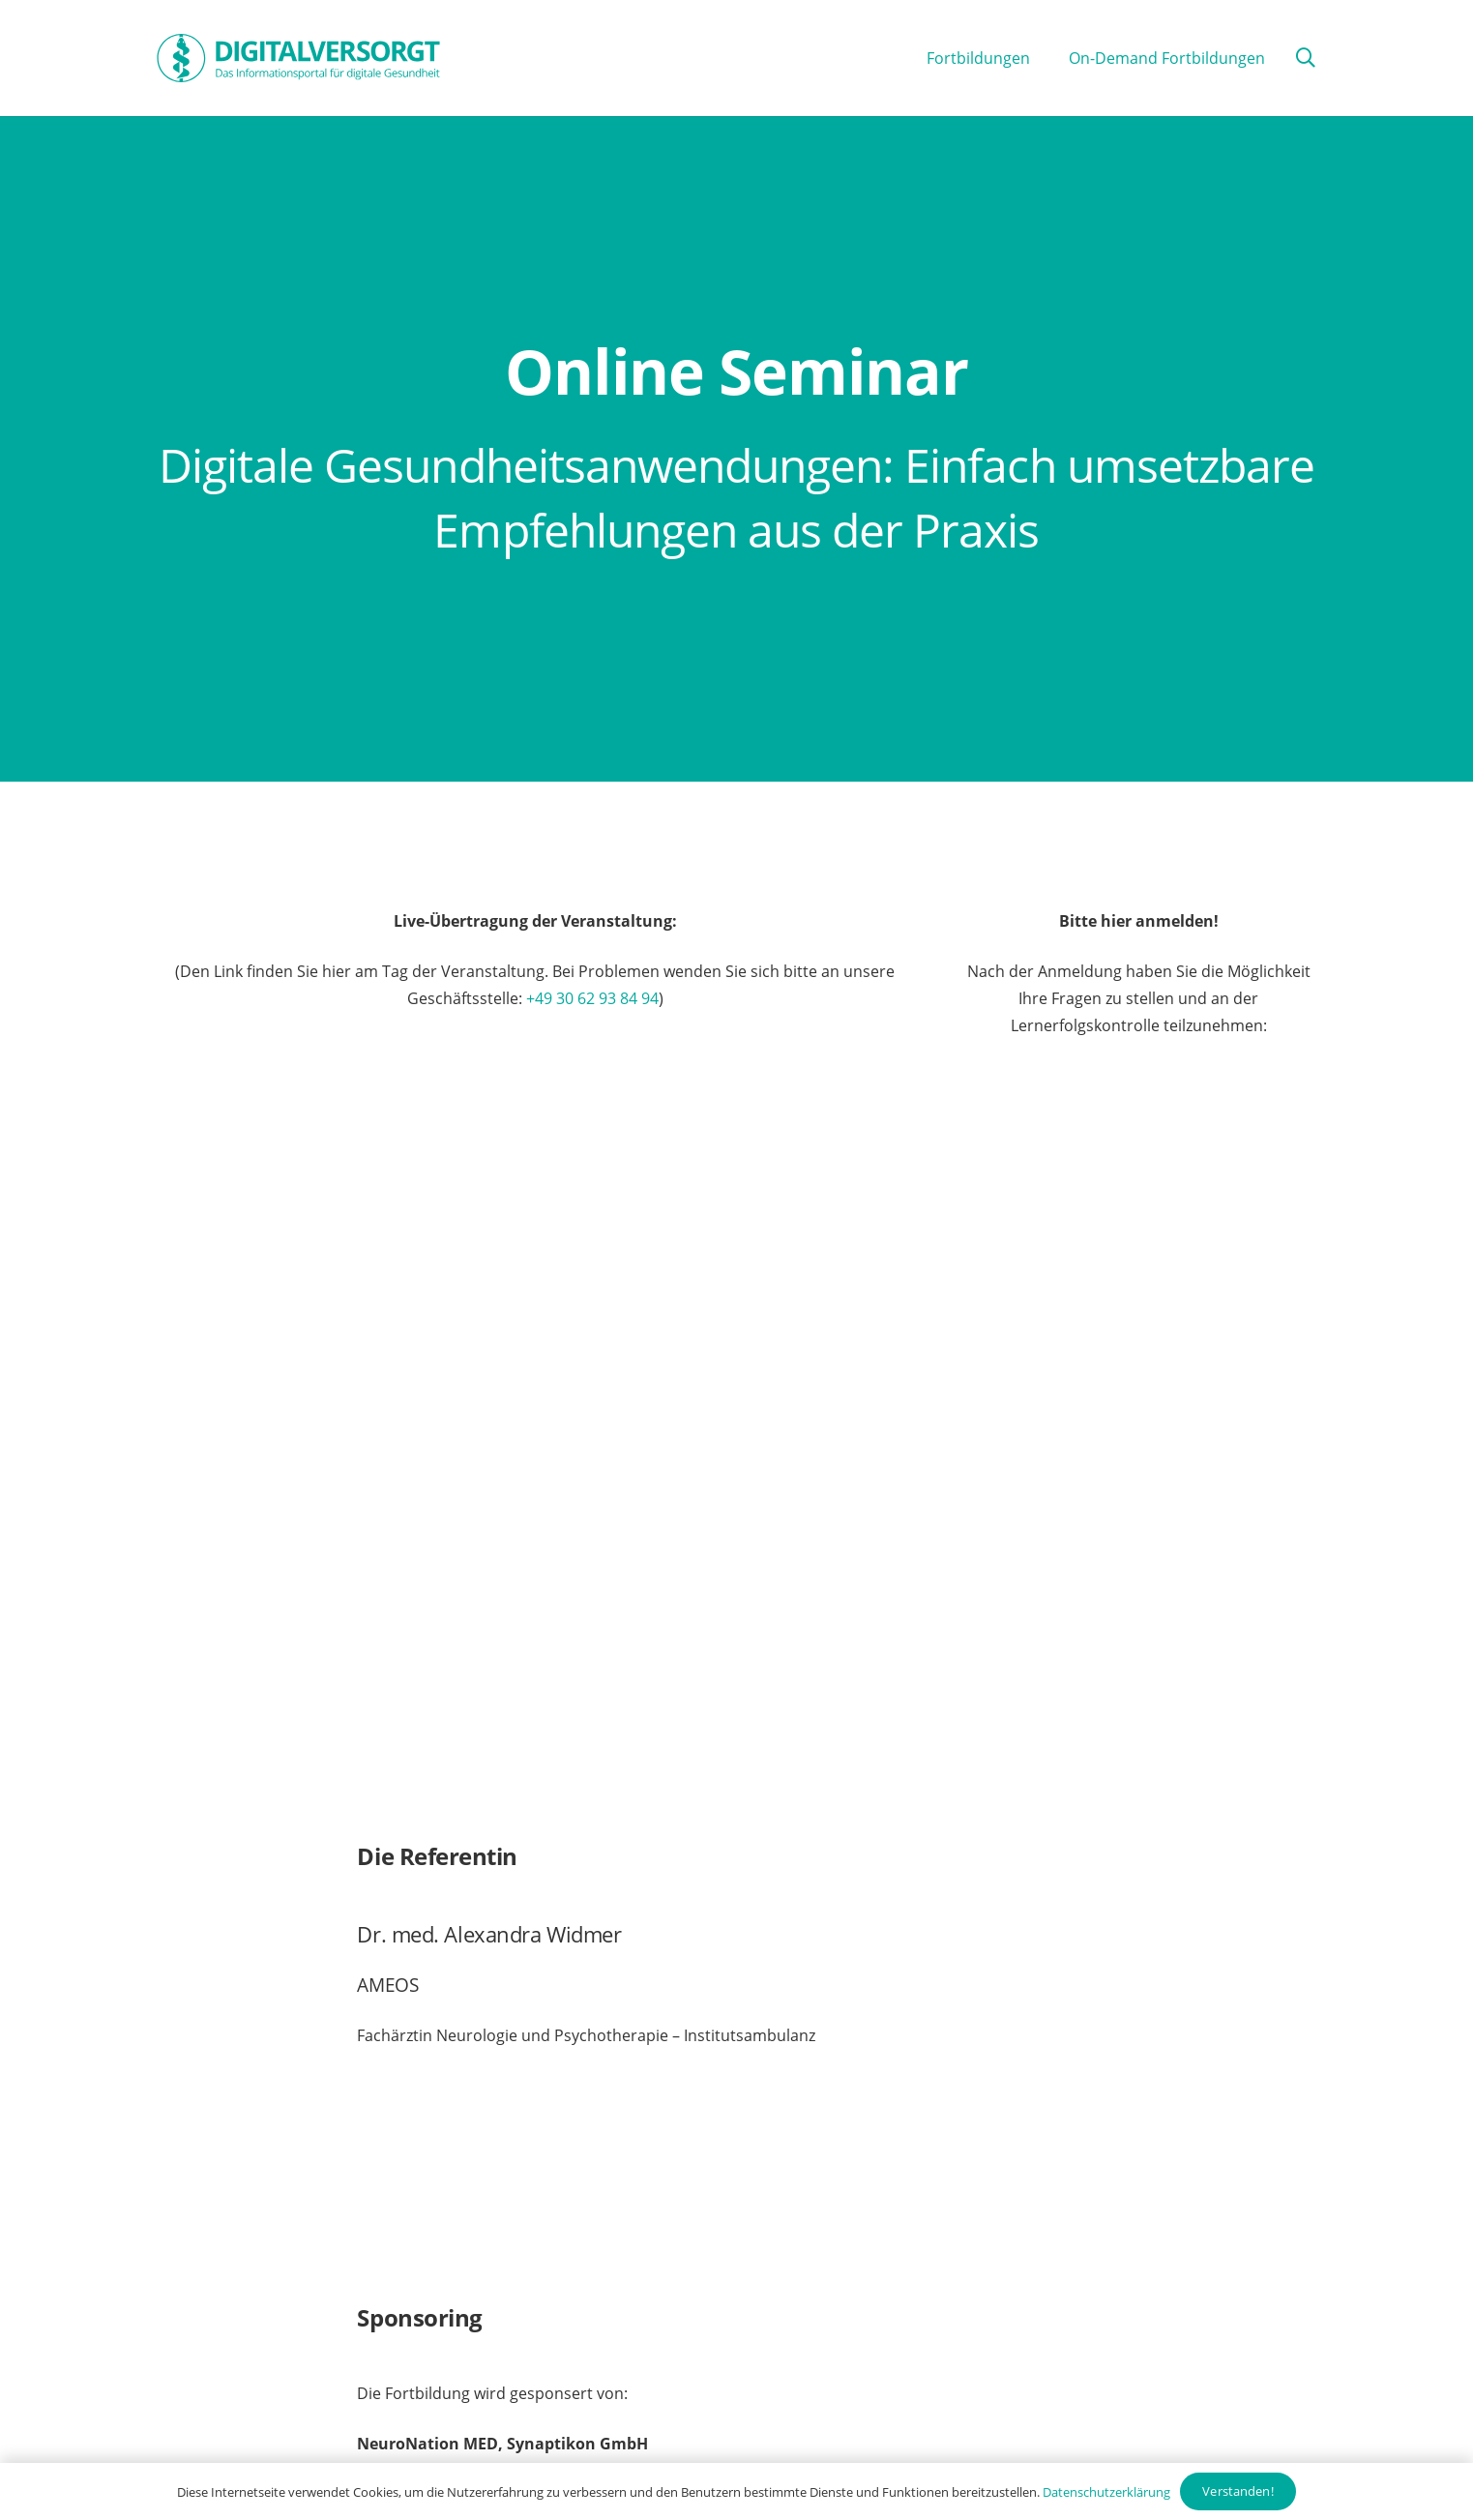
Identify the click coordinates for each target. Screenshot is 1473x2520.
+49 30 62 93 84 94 (592, 998)
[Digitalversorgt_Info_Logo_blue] (298, 58)
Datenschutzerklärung (1106, 2492)
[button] (1305, 58)
